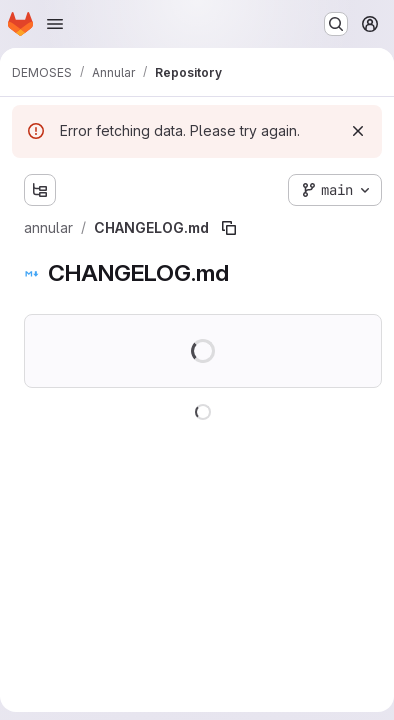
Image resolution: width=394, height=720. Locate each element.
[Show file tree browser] (40, 190)
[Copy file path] (229, 228)
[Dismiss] (358, 131)
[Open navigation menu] (55, 24)
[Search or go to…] (336, 24)
